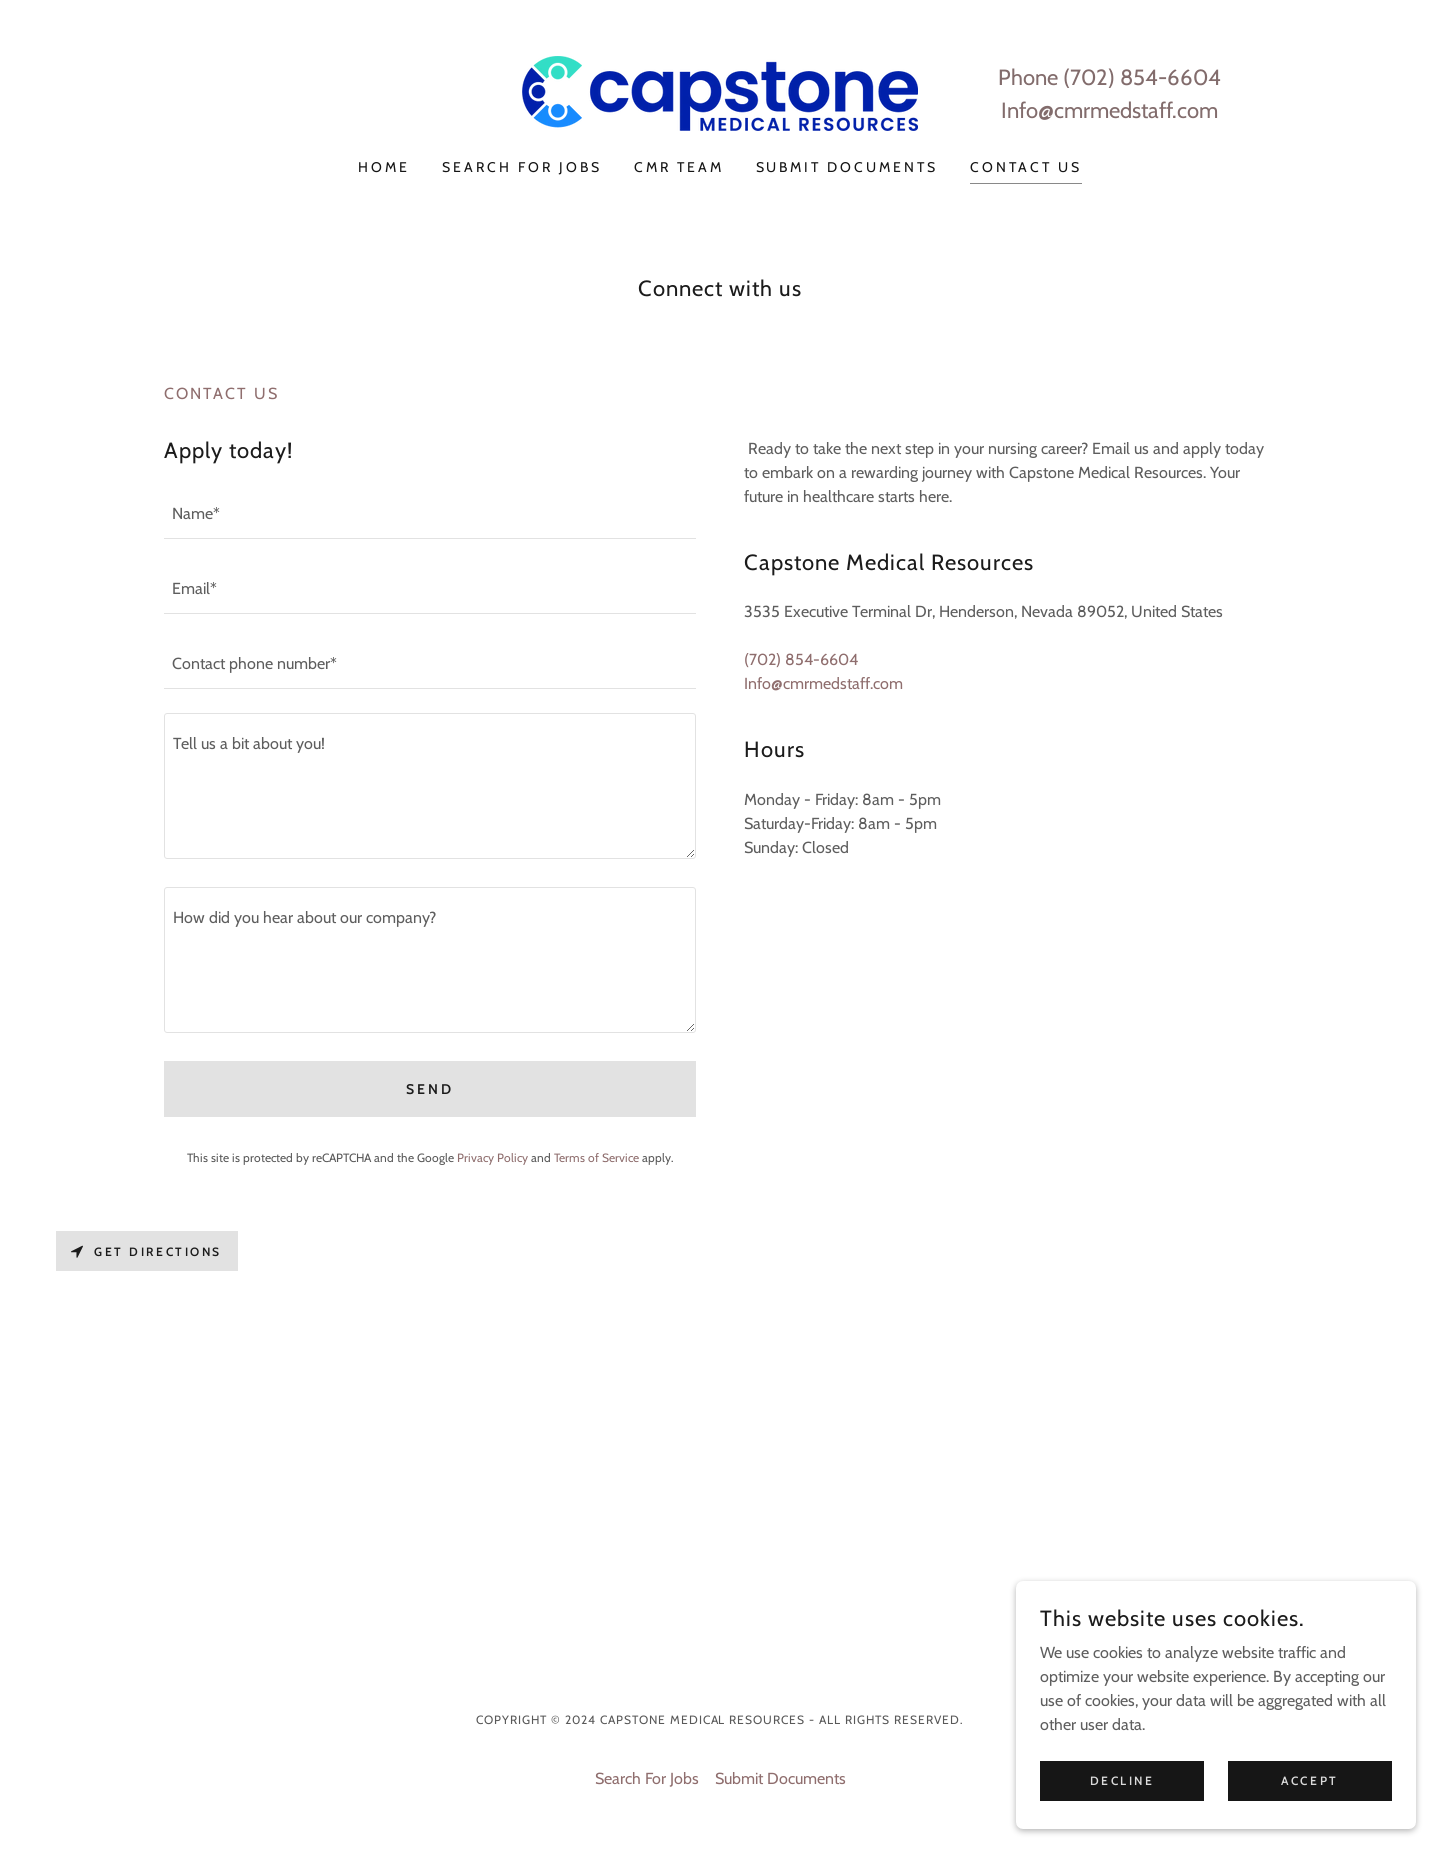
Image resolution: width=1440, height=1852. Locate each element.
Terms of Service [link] (596, 1157)
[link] (720, 91)
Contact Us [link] (1026, 167)
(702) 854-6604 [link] (1142, 77)
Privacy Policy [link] (492, 1157)
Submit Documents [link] (847, 167)
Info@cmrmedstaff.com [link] (1109, 110)
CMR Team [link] (679, 167)
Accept (1309, 1807)
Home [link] (384, 167)
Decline (1122, 1807)
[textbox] (430, 513)
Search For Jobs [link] (522, 167)
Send (430, 1089)
